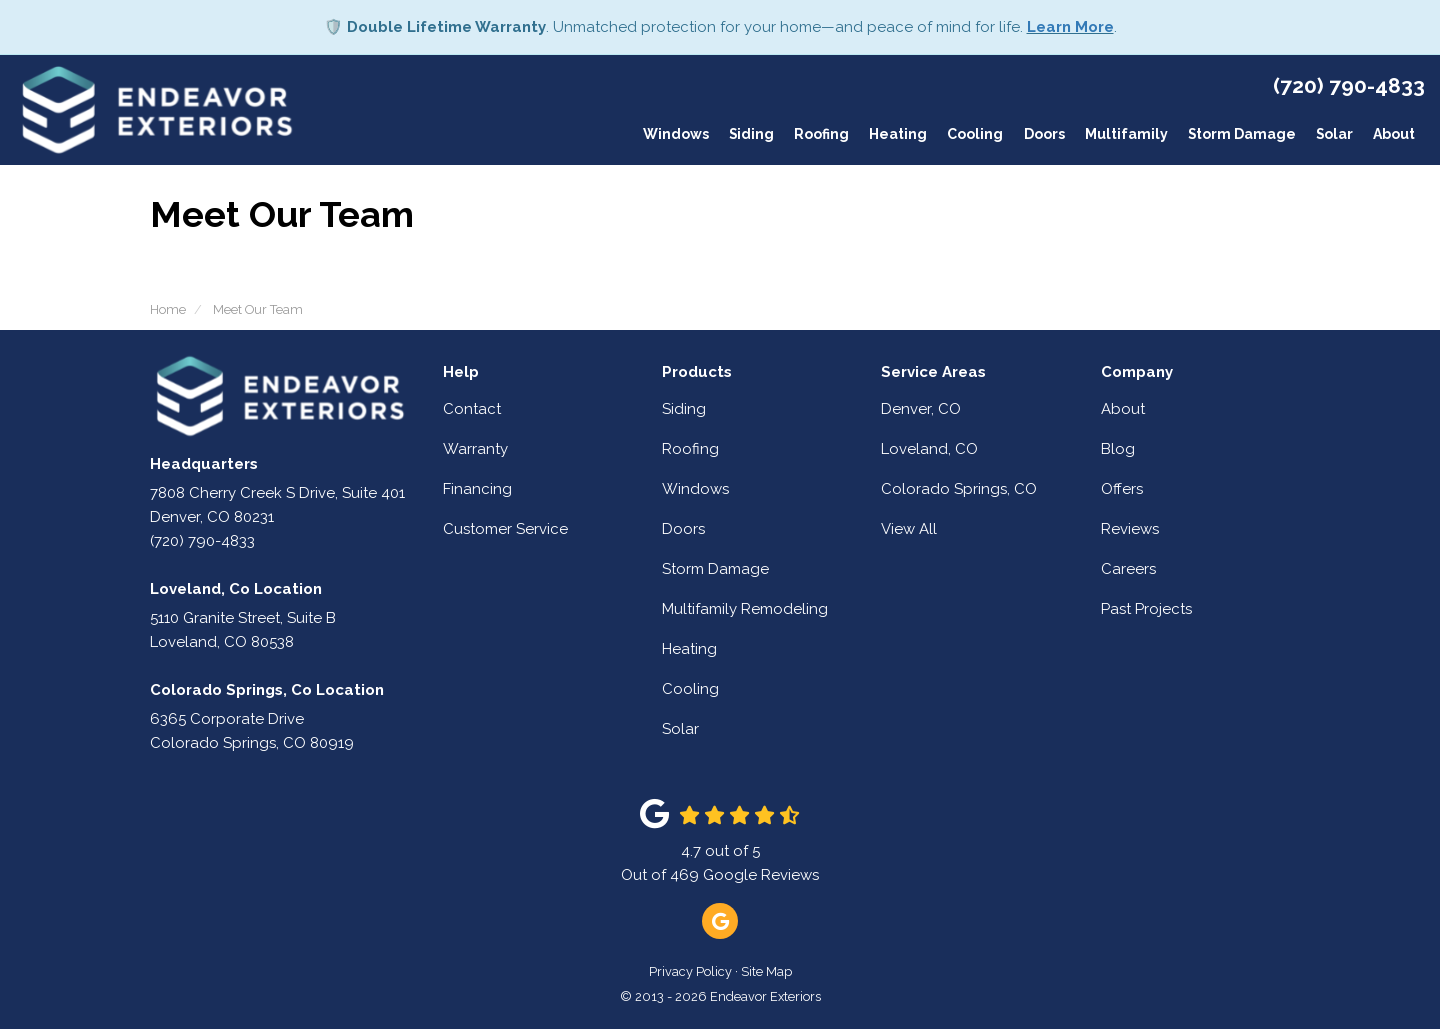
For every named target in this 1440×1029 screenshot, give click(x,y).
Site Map (766, 971)
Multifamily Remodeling (745, 609)
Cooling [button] (974, 135)
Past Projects (1146, 609)
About (1123, 409)
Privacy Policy (690, 971)
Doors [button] (1042, 135)
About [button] (1394, 135)
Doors (683, 529)
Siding (684, 409)
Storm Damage (715, 569)
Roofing (690, 449)
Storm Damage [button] (1240, 135)
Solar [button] (1334, 135)
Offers (1122, 489)
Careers (1128, 569)
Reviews (1130, 529)
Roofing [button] (820, 135)
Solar (680, 729)
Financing (477, 489)
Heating (689, 649)
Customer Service (505, 529)
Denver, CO (921, 409)
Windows (695, 489)
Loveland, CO (929, 449)
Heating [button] (897, 135)
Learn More (1070, 27)
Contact (472, 409)
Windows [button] (674, 135)
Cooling (690, 689)
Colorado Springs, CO (959, 489)
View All (909, 529)
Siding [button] (750, 135)
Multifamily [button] (1124, 135)
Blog (1118, 449)
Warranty (475, 449)
